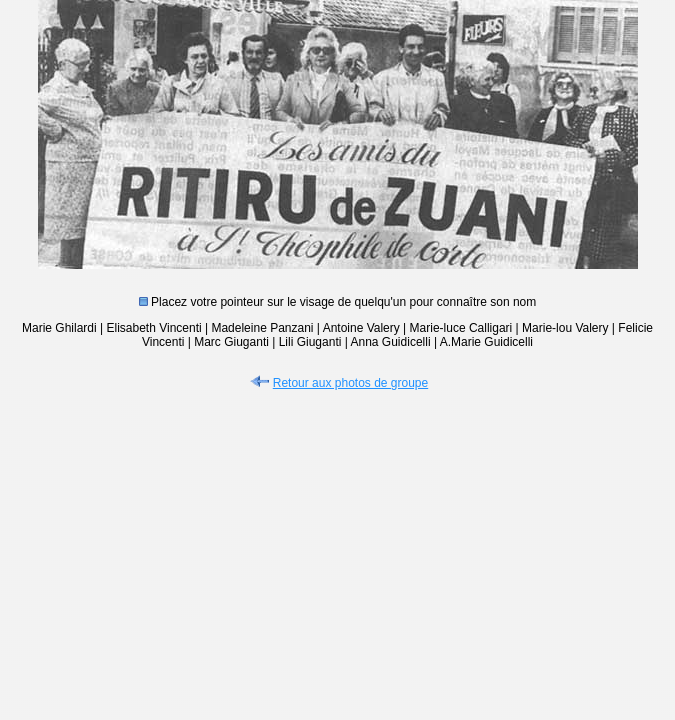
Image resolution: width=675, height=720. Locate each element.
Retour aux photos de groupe (337, 383)
